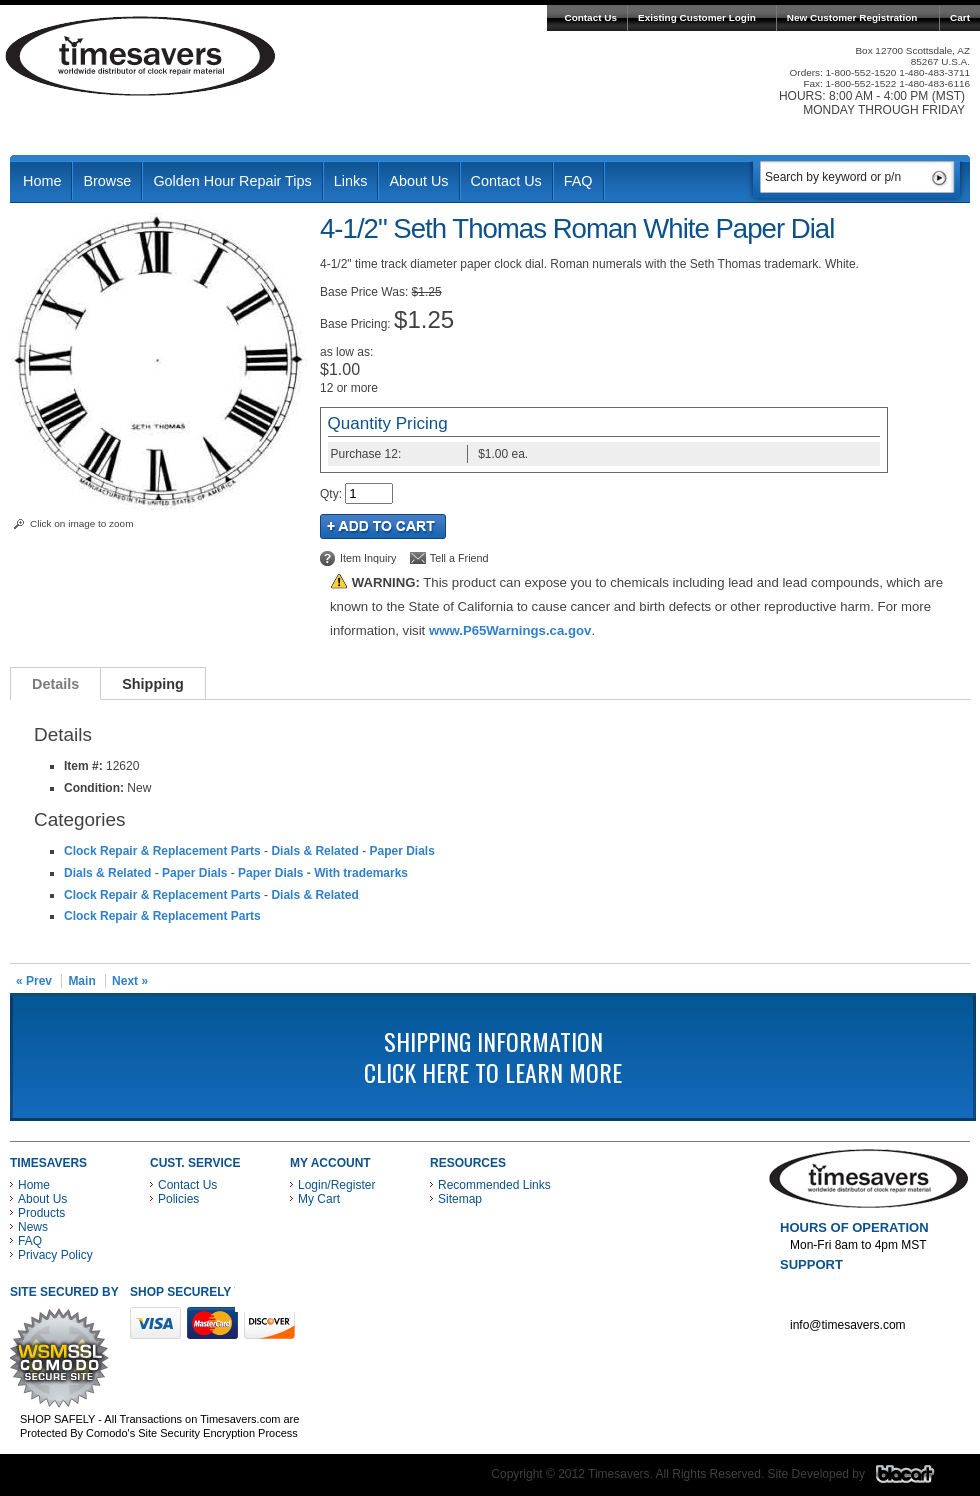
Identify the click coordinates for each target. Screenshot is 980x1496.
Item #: (85, 766)
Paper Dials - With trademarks (323, 873)
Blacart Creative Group (917, 1479)
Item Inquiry (368, 558)
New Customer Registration (852, 17)
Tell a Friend (459, 558)
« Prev (34, 981)
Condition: (94, 788)
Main (81, 981)
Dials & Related (314, 851)
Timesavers (141, 56)
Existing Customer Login (697, 17)
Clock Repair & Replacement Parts (162, 851)
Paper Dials (401, 851)
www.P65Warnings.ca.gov (510, 630)
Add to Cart (383, 526)
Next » (130, 981)
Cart (960, 17)
